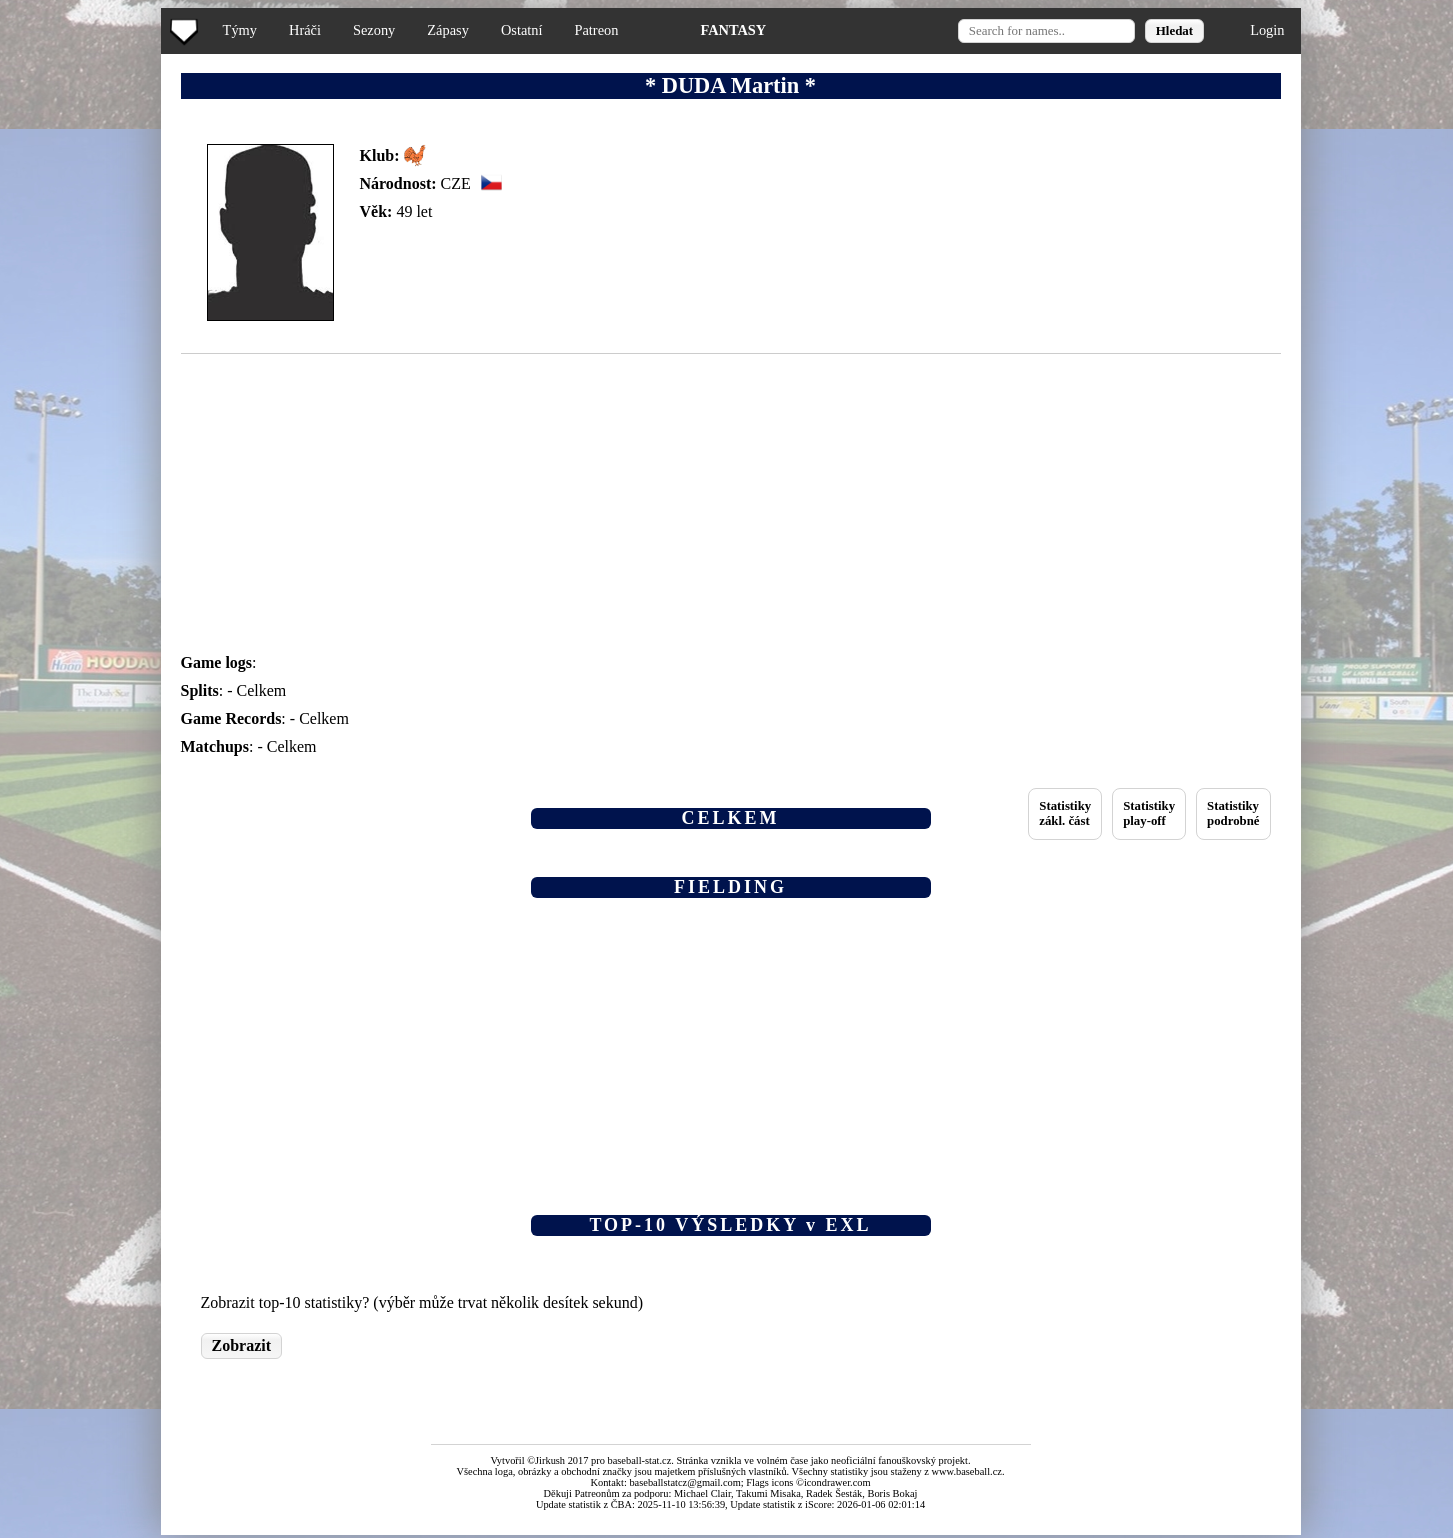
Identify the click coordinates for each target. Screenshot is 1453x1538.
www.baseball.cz (967, 1471)
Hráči (305, 30)
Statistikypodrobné (1233, 813)
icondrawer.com (837, 1482)
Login (1267, 30)
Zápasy (448, 30)
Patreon (596, 30)
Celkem (262, 690)
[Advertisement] (83, 400)
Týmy (240, 30)
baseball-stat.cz (640, 1460)
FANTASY (733, 30)
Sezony (374, 30)
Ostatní (522, 30)
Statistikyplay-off (1149, 813)
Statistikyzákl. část (1065, 813)
